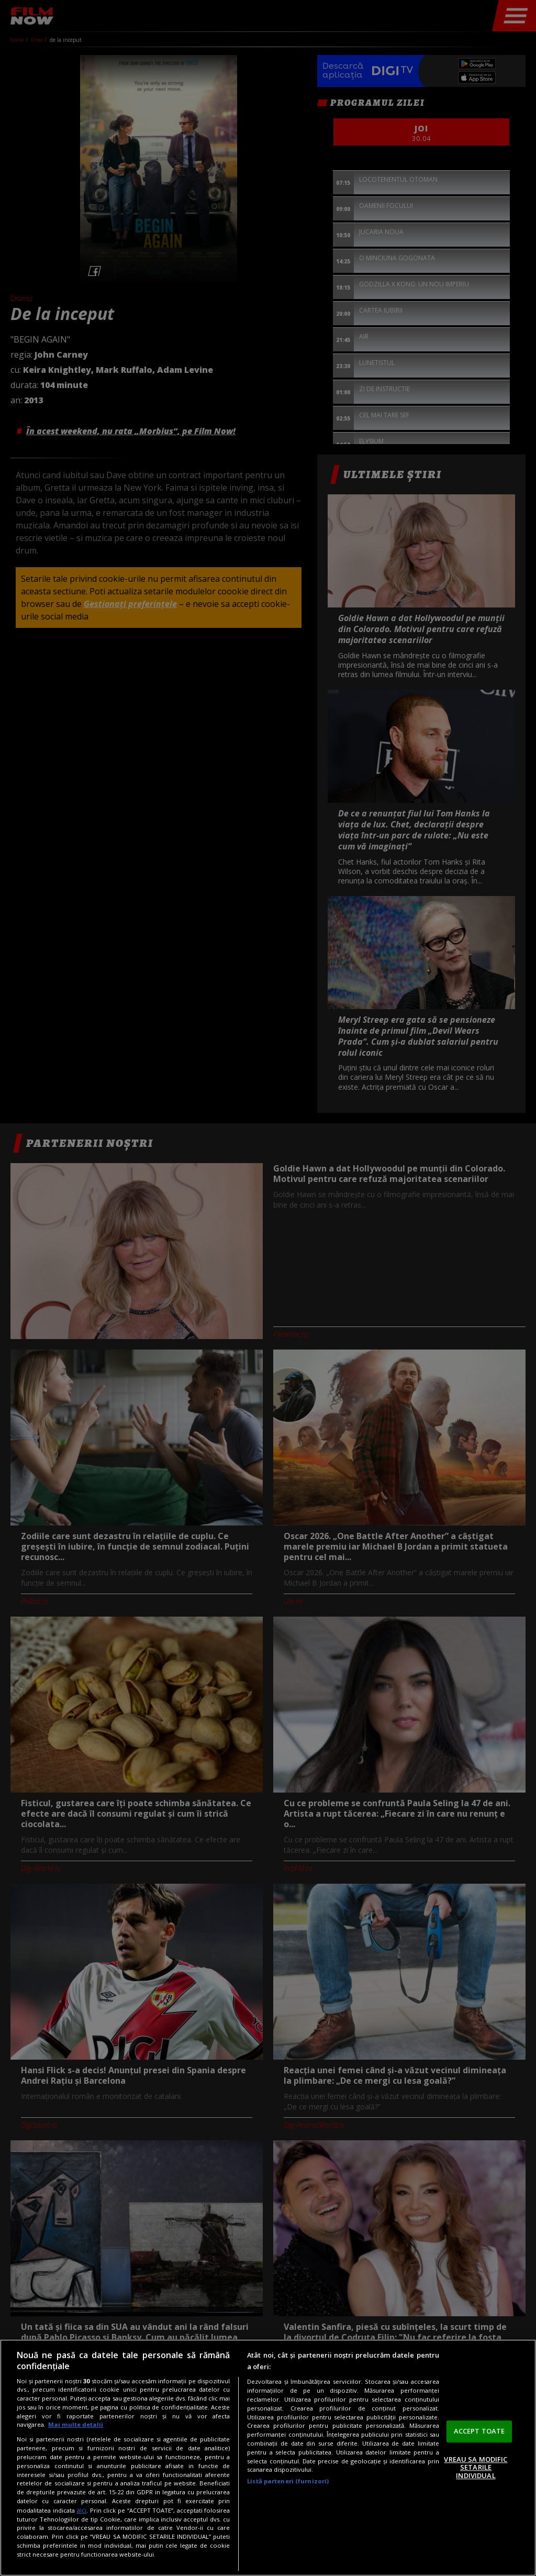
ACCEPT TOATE (479, 2431)
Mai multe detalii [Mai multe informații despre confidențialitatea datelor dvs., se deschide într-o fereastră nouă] (75, 2424)
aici (81, 2510)
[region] (268, 2457)
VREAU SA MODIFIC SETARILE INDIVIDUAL (475, 2467)
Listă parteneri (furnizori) (288, 2481)
